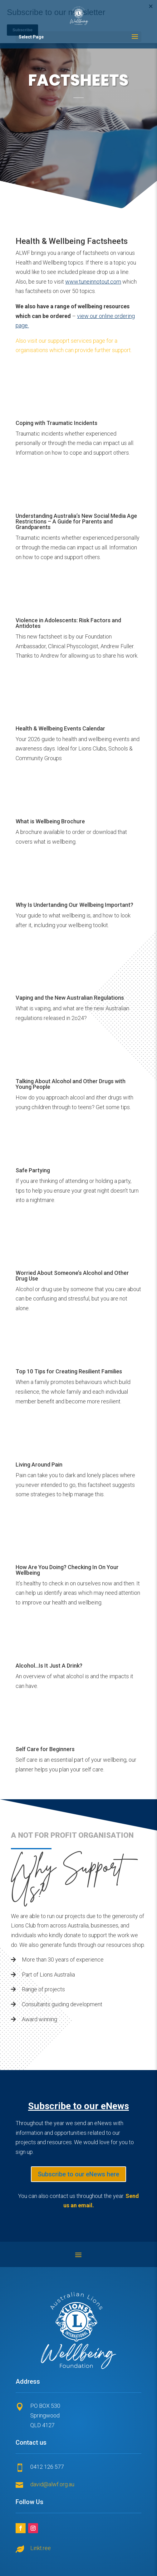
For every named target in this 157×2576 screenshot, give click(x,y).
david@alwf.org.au (52, 2484)
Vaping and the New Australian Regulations (70, 997)
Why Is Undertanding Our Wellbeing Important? (74, 905)
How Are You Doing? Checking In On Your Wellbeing (67, 1570)
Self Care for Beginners (45, 1749)
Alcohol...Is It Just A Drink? (49, 1665)
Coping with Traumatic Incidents (56, 423)
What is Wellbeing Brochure (50, 821)
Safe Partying (33, 1170)
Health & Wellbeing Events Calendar (60, 728)
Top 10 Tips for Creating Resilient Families (69, 1371)
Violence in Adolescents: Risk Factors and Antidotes (68, 623)
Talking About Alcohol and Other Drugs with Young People (70, 1084)
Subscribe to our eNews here (78, 2174)
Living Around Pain (39, 1464)
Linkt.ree (40, 2548)
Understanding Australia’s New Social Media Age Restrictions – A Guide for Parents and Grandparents (76, 521)
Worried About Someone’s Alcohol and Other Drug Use (72, 1276)
